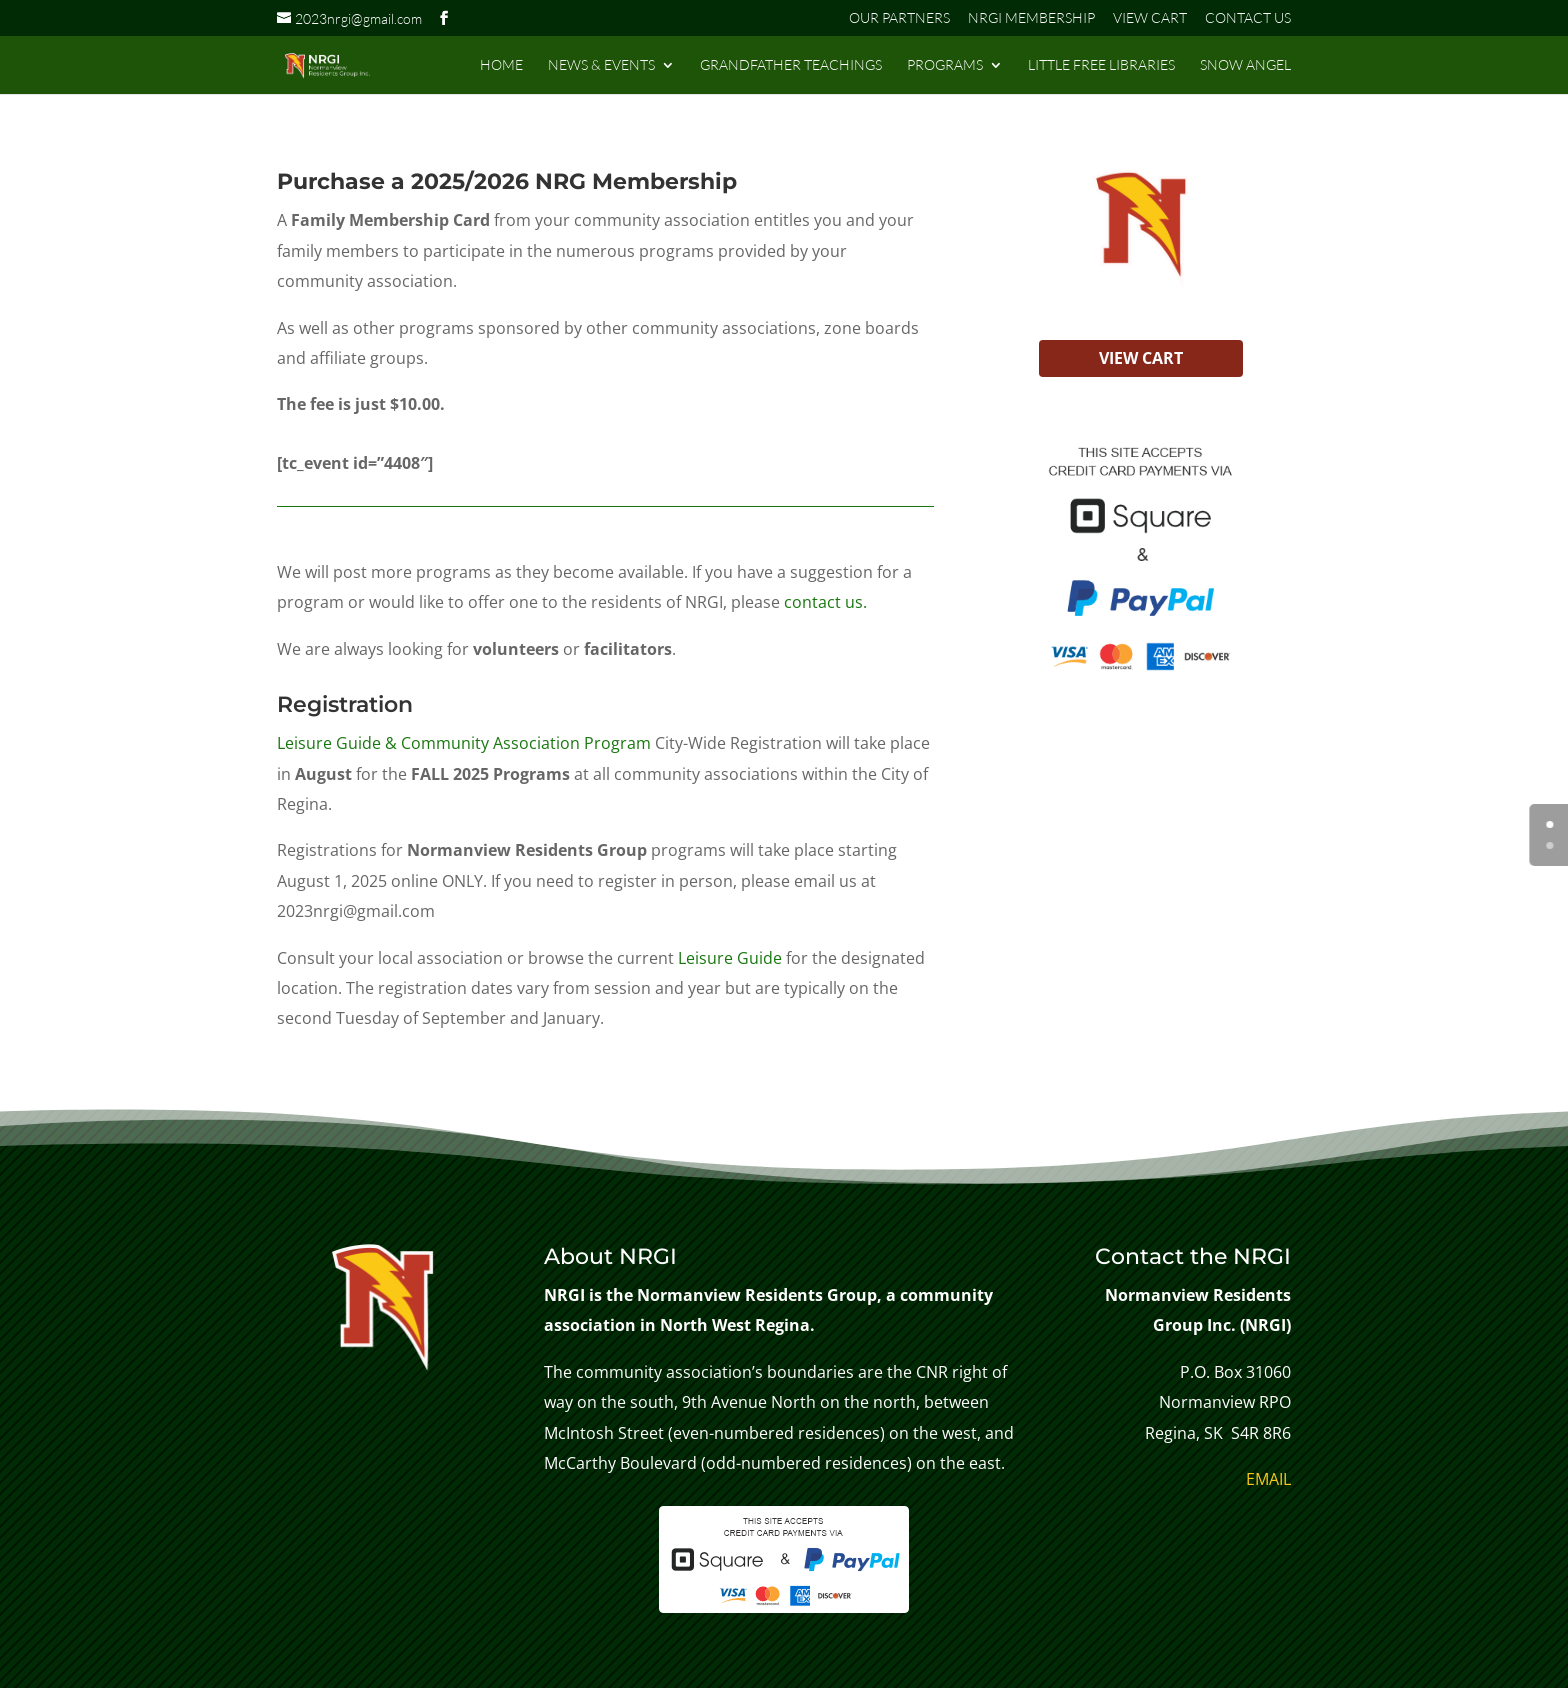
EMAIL (1268, 1479)
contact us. (823, 602)
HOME (501, 65)
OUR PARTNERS (899, 18)
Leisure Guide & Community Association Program (464, 743)
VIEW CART (1150, 18)
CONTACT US (1248, 18)
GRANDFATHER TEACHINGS (791, 65)
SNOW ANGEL (1245, 65)
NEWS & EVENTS (601, 65)
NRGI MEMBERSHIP (1031, 18)
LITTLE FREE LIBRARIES (1101, 65)
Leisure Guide (730, 958)
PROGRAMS (945, 65)
